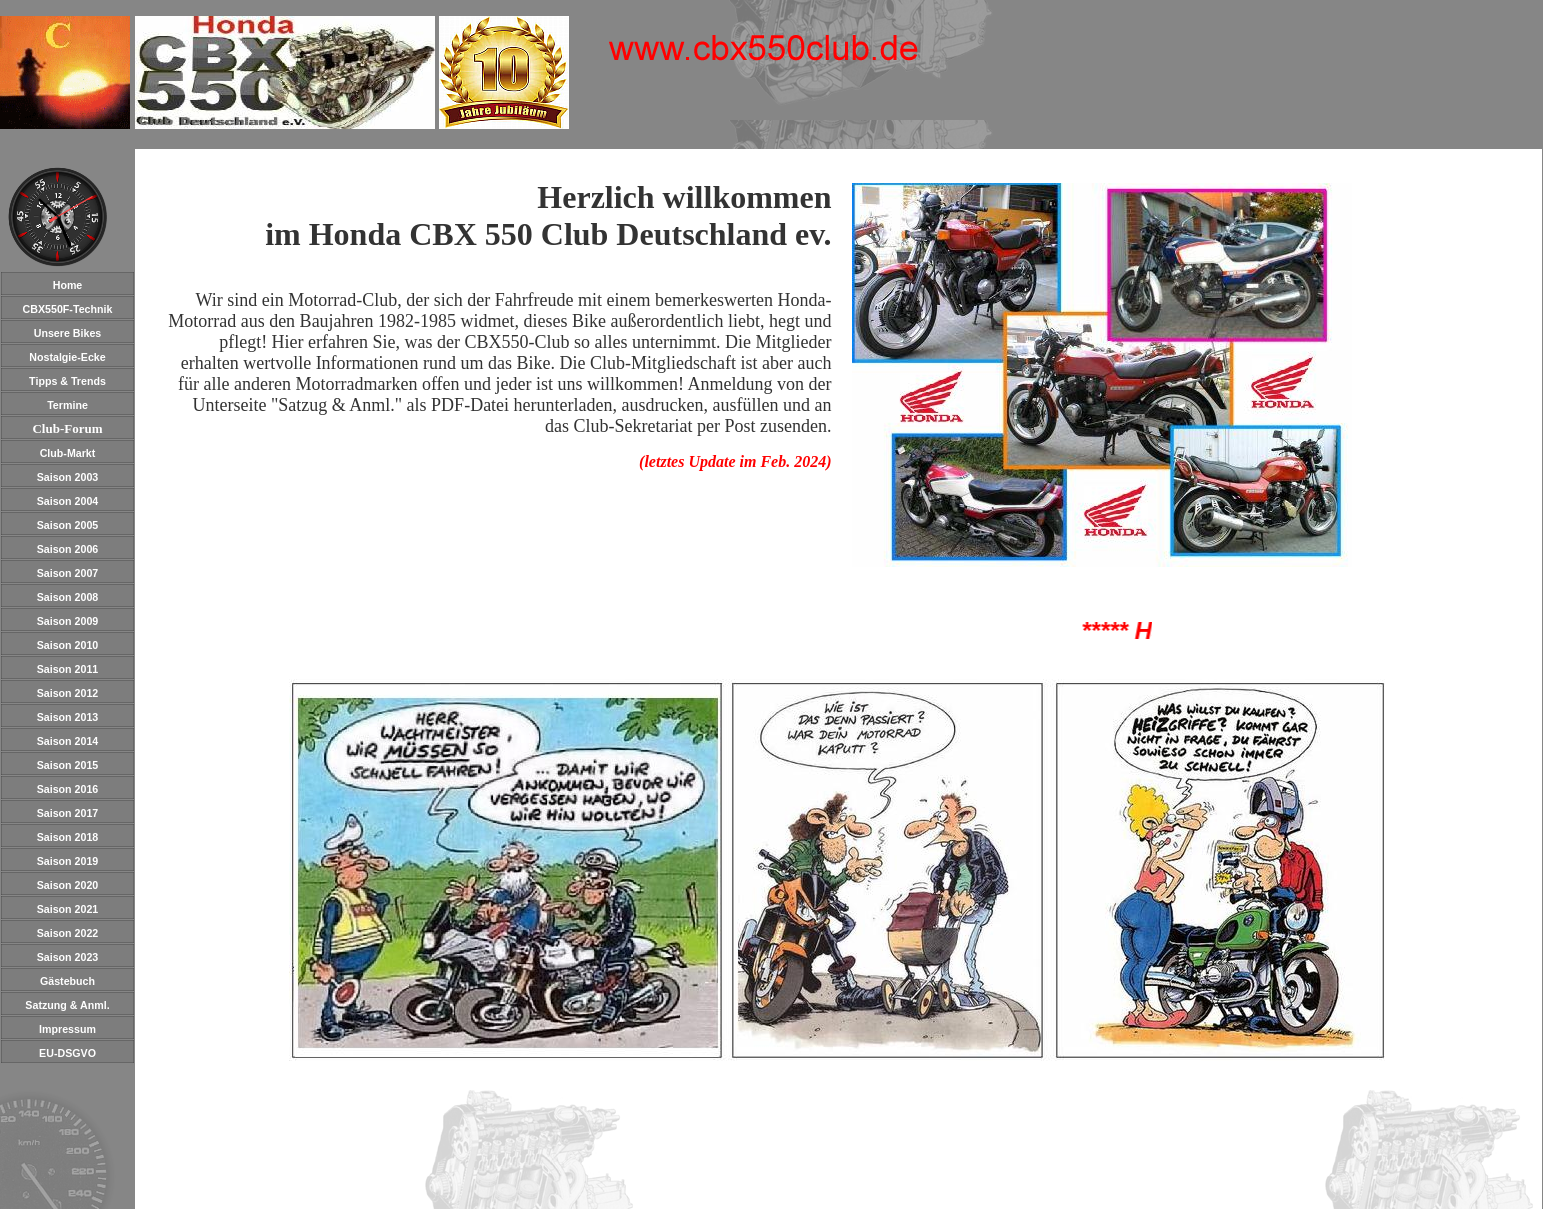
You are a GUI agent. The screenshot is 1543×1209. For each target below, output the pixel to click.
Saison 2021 (68, 909)
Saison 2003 (68, 477)
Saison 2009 (68, 621)
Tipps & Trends (67, 381)
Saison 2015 (68, 765)
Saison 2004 (68, 501)
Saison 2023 (68, 957)
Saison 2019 (68, 861)
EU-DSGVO (67, 1053)
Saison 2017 (68, 813)
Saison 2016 (68, 789)
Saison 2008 (68, 597)
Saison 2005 (68, 525)
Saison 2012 (68, 693)
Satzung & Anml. (67, 1005)
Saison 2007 (68, 573)
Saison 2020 (68, 885)
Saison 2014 (68, 741)
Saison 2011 (68, 669)
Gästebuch (67, 981)
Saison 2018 (68, 837)
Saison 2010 (68, 645)
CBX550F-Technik (68, 309)
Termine (67, 405)
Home (68, 285)
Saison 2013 (68, 717)
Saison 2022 (68, 933)
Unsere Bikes (68, 333)
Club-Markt (68, 453)
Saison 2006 (68, 549)
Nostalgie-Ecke (67, 357)
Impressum (67, 1029)
